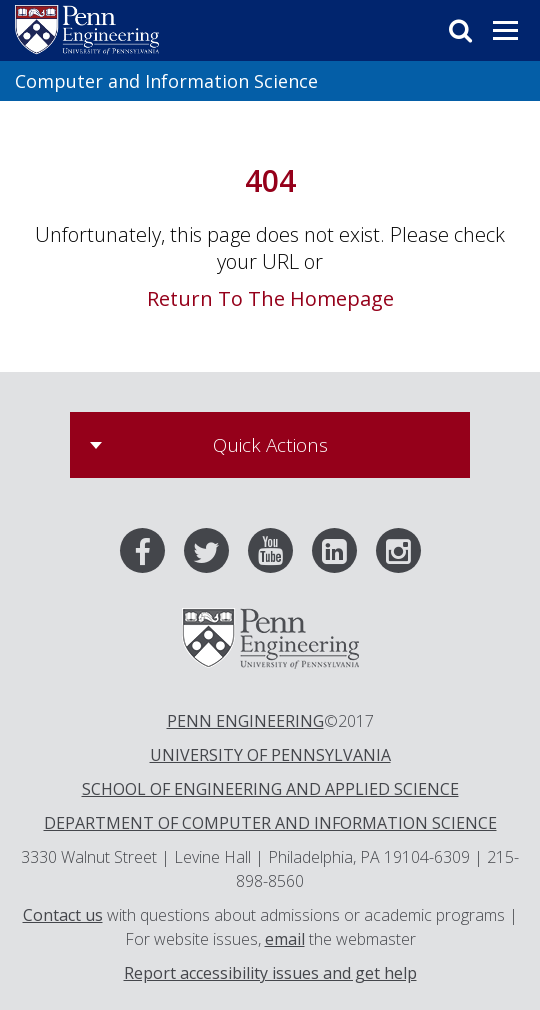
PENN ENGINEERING (245, 721)
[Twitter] (214, 555)
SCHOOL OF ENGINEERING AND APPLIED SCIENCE (270, 789)
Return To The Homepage (270, 298)
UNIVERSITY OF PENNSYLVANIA (270, 755)
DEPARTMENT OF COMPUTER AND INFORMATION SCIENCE (270, 823)
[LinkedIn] (342, 555)
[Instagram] (398, 555)
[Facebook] (150, 555)
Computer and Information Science (166, 81)
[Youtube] (278, 555)
